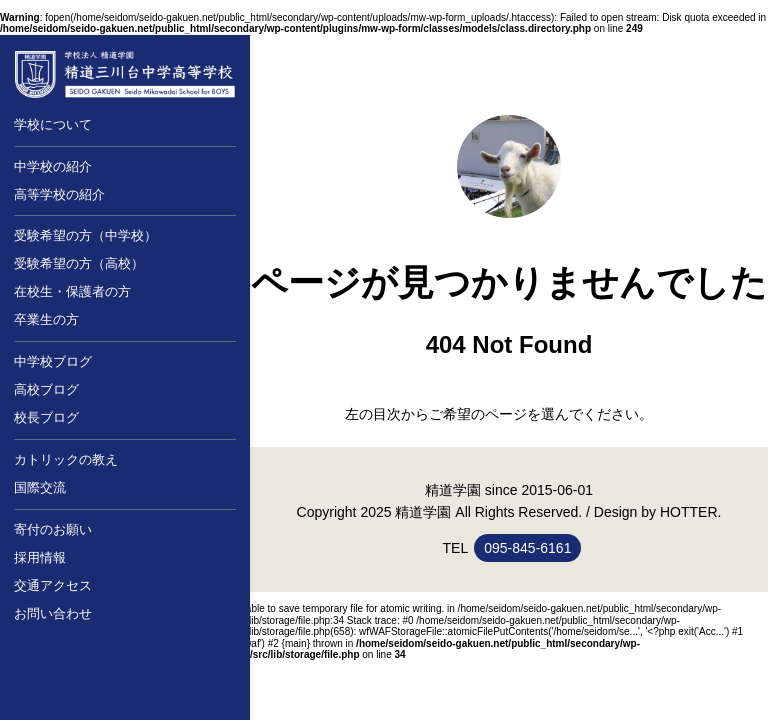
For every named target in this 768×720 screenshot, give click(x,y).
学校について (53, 124)
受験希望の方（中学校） (85, 235)
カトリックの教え (66, 459)
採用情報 (40, 557)
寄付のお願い (53, 529)
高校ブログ (46, 389)
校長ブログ (46, 417)
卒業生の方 (46, 319)
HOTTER (689, 512)
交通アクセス (53, 585)
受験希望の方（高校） (79, 263)
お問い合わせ (53, 613)
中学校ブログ (53, 361)
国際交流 (40, 487)
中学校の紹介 (53, 166)
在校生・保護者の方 (72, 291)
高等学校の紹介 (59, 194)
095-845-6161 (527, 548)
